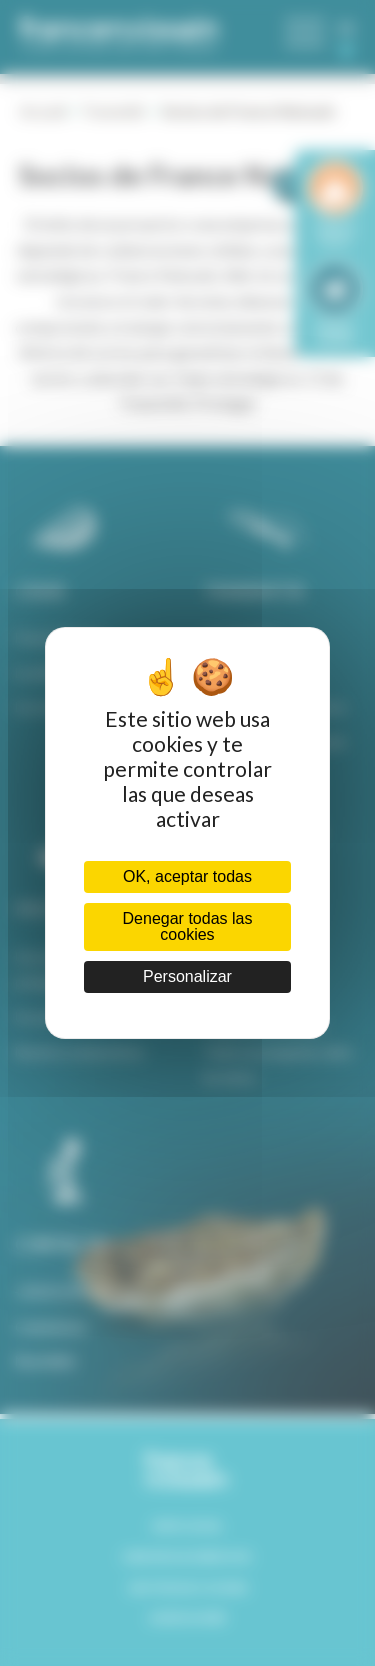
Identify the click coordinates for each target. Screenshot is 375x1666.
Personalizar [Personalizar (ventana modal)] (187, 976)
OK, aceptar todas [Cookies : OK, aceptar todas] (187, 876)
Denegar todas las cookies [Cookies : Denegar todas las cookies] (188, 926)
